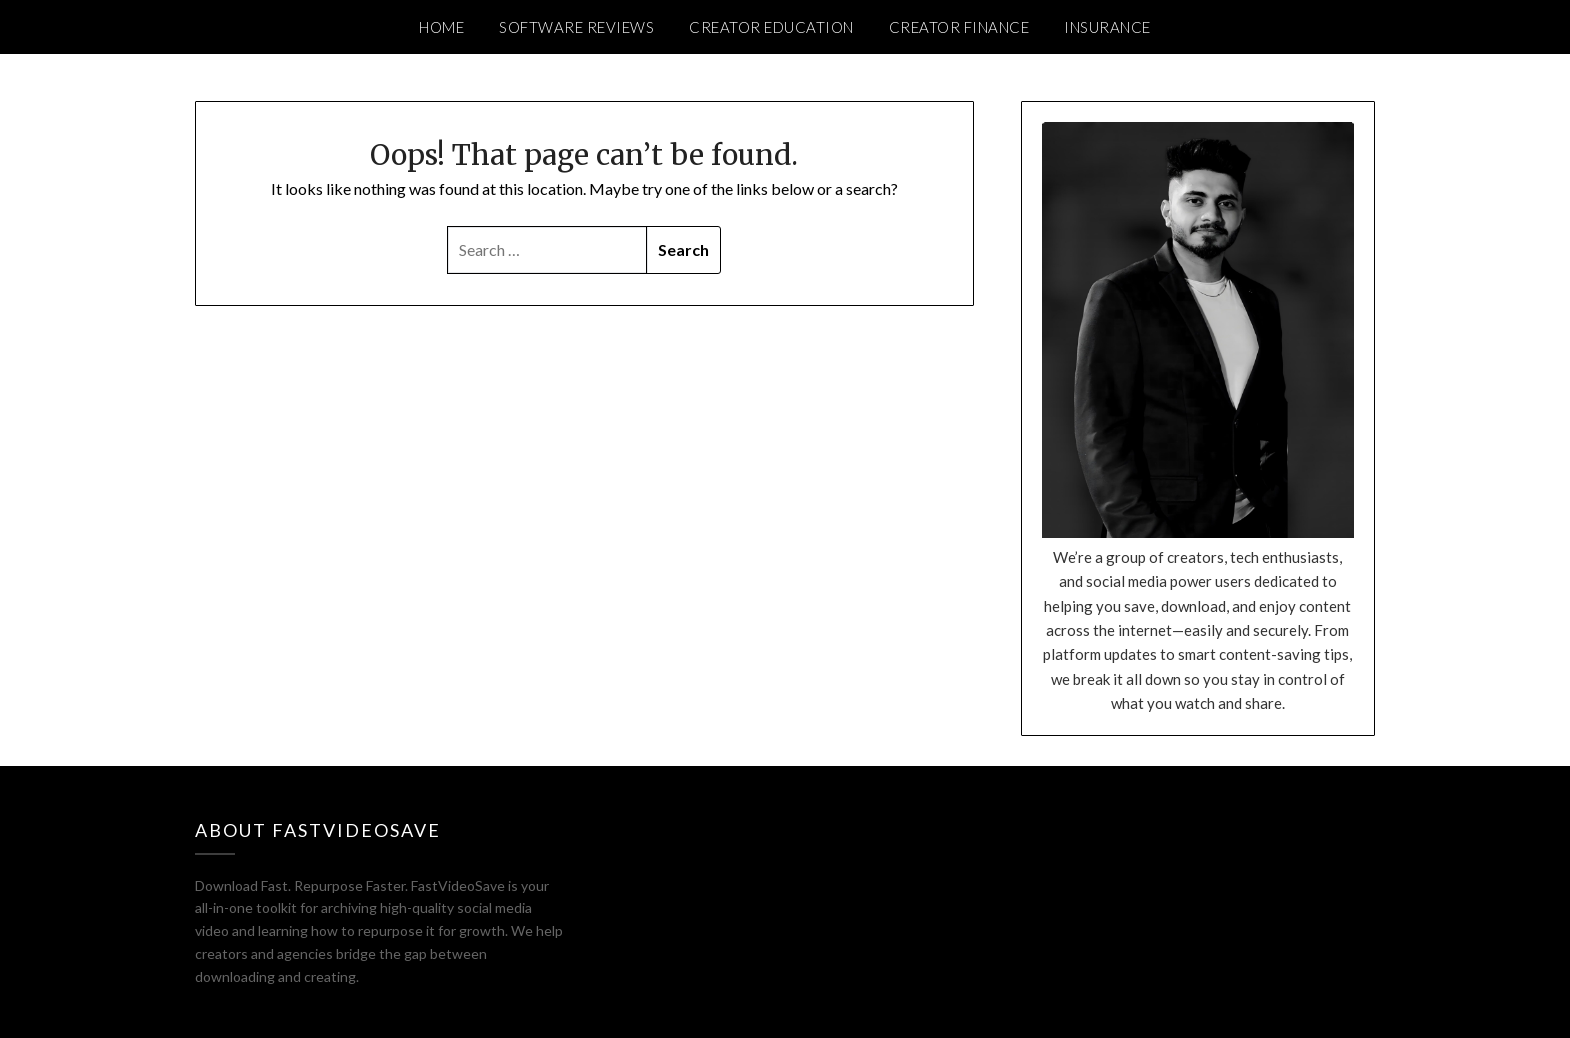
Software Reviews (576, 27)
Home (441, 27)
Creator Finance (959, 27)
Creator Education (771, 27)
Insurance (1107, 27)
